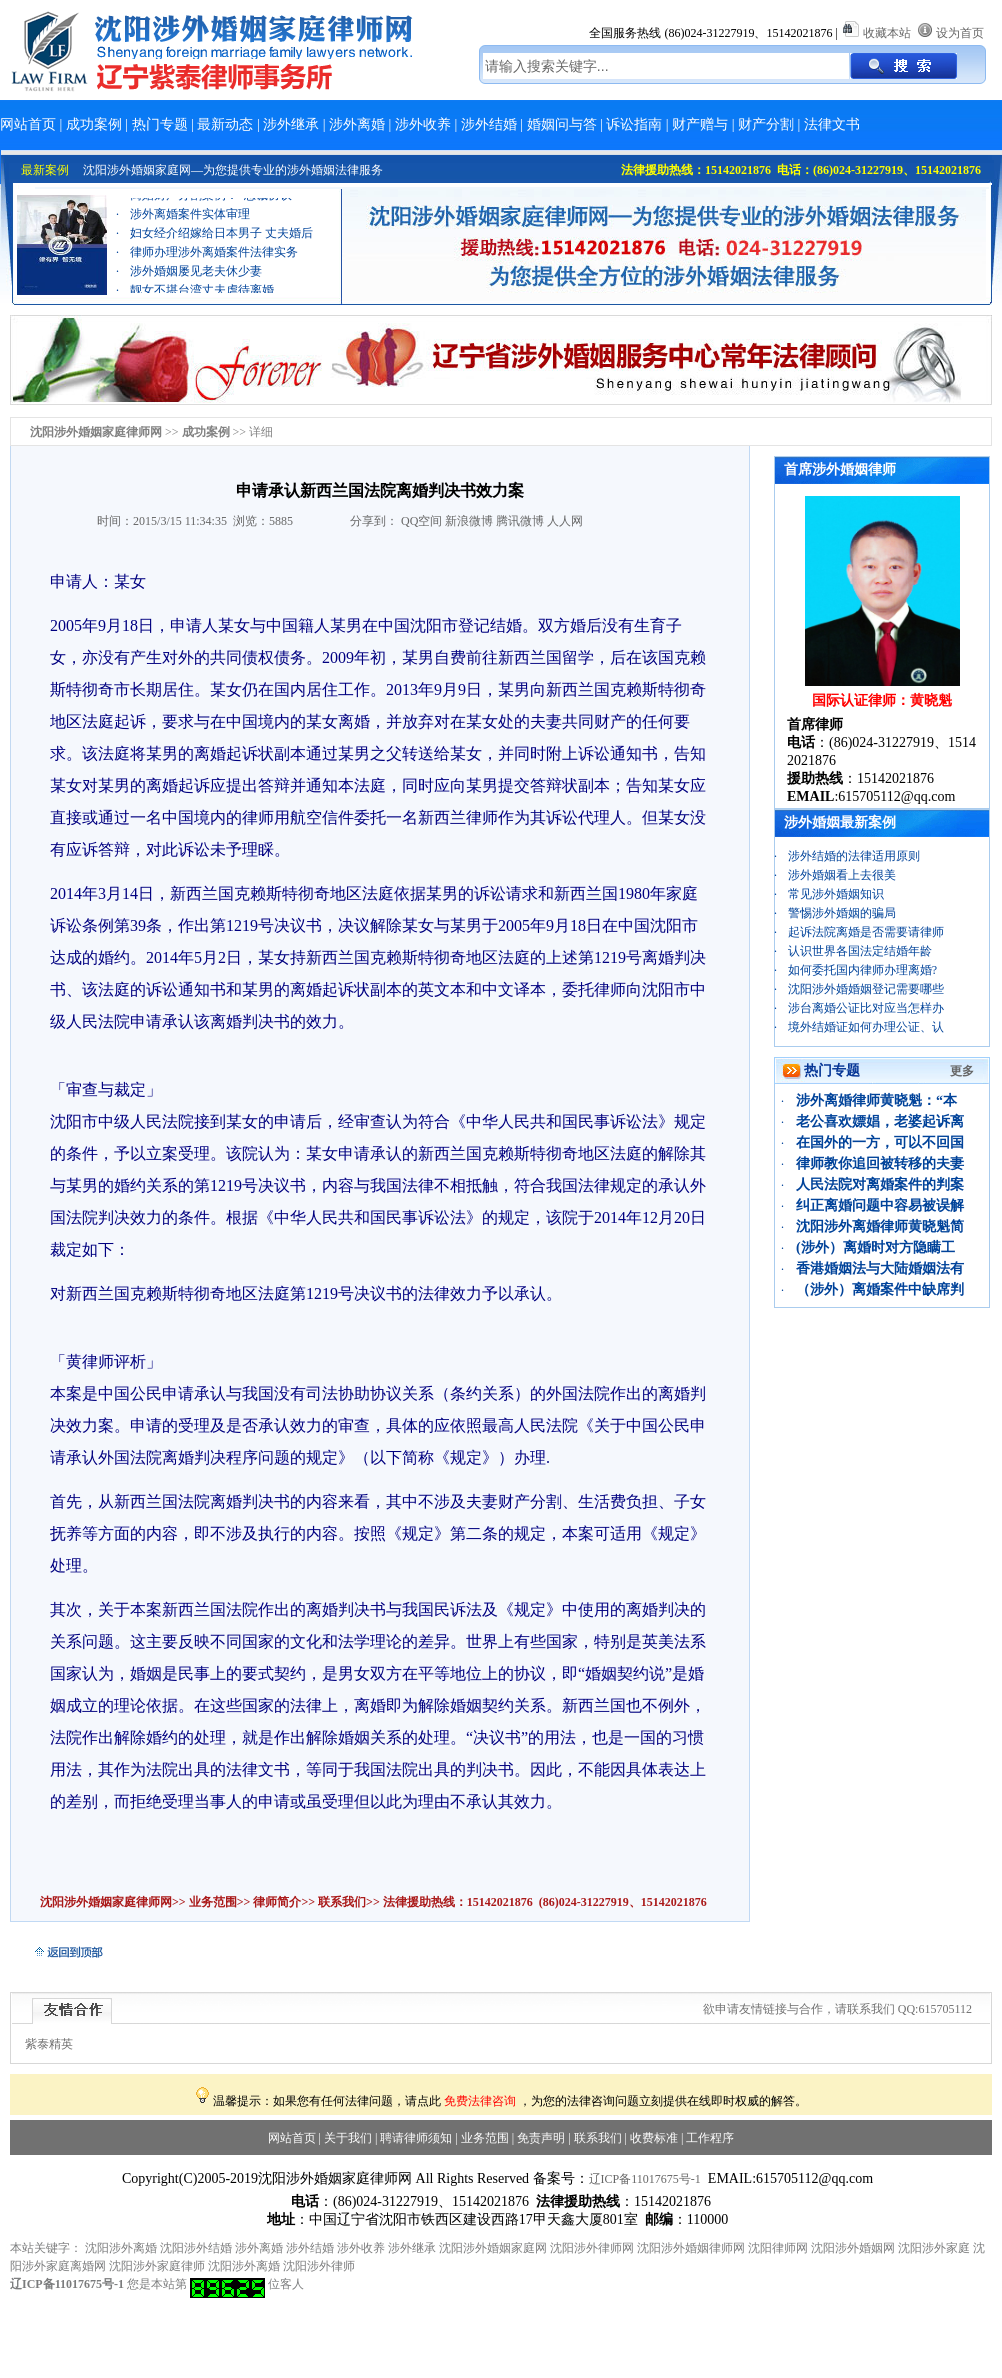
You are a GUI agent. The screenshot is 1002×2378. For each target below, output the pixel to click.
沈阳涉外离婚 (121, 2248)
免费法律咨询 (480, 2101)
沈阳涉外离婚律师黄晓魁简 (880, 1226)
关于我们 (348, 2138)
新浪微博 (469, 521)
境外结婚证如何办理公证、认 (866, 1027)
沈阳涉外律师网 (592, 2248)
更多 (962, 1071)
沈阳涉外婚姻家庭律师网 (106, 1902)
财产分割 (766, 124)
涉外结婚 (489, 124)
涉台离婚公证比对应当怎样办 (866, 1008)
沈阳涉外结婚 (196, 2248)
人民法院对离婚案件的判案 (880, 1184)
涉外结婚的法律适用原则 (854, 856)
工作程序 (710, 2138)
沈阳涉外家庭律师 (157, 2266)
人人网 (565, 521)
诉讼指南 (634, 124)
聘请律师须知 (416, 2138)
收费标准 (654, 2138)
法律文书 (832, 124)
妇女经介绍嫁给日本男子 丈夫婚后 (221, 239)
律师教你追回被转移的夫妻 (880, 1163)
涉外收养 (423, 124)
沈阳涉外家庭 (934, 2248)
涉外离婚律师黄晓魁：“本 (876, 1100)
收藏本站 (887, 33)
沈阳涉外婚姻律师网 (691, 2248)
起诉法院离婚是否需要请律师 (866, 932)
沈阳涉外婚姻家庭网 (493, 2248)
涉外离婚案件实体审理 (190, 220)
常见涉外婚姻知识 (836, 894)
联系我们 (340, 1902)
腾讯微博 (520, 521)
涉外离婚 (357, 124)
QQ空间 (421, 521)
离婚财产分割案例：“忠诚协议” (213, 201)
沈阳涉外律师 (319, 2266)
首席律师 (815, 724)
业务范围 (213, 1902)
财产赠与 (700, 124)
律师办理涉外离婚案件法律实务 (214, 258)
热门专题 (160, 124)
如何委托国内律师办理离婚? (862, 970)
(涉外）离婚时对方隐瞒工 (875, 1247)
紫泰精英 (49, 2044)
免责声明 (541, 2138)
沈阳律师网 (778, 2248)
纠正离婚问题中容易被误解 (880, 1205)
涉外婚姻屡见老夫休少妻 (196, 277)
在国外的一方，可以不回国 (880, 1142)
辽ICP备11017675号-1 (645, 2179)
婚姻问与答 (562, 124)
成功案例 (94, 124)
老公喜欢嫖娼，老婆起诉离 (880, 1121)
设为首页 (960, 33)
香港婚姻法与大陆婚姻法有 (880, 1268)
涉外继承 (291, 124)
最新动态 (225, 124)
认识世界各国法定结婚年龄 (860, 951)
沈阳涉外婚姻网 (853, 2248)
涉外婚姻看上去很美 (842, 875)
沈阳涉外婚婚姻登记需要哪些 (866, 989)
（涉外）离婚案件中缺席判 (880, 1289)
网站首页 (28, 124)
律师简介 (277, 1902)
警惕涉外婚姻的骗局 (842, 913)
